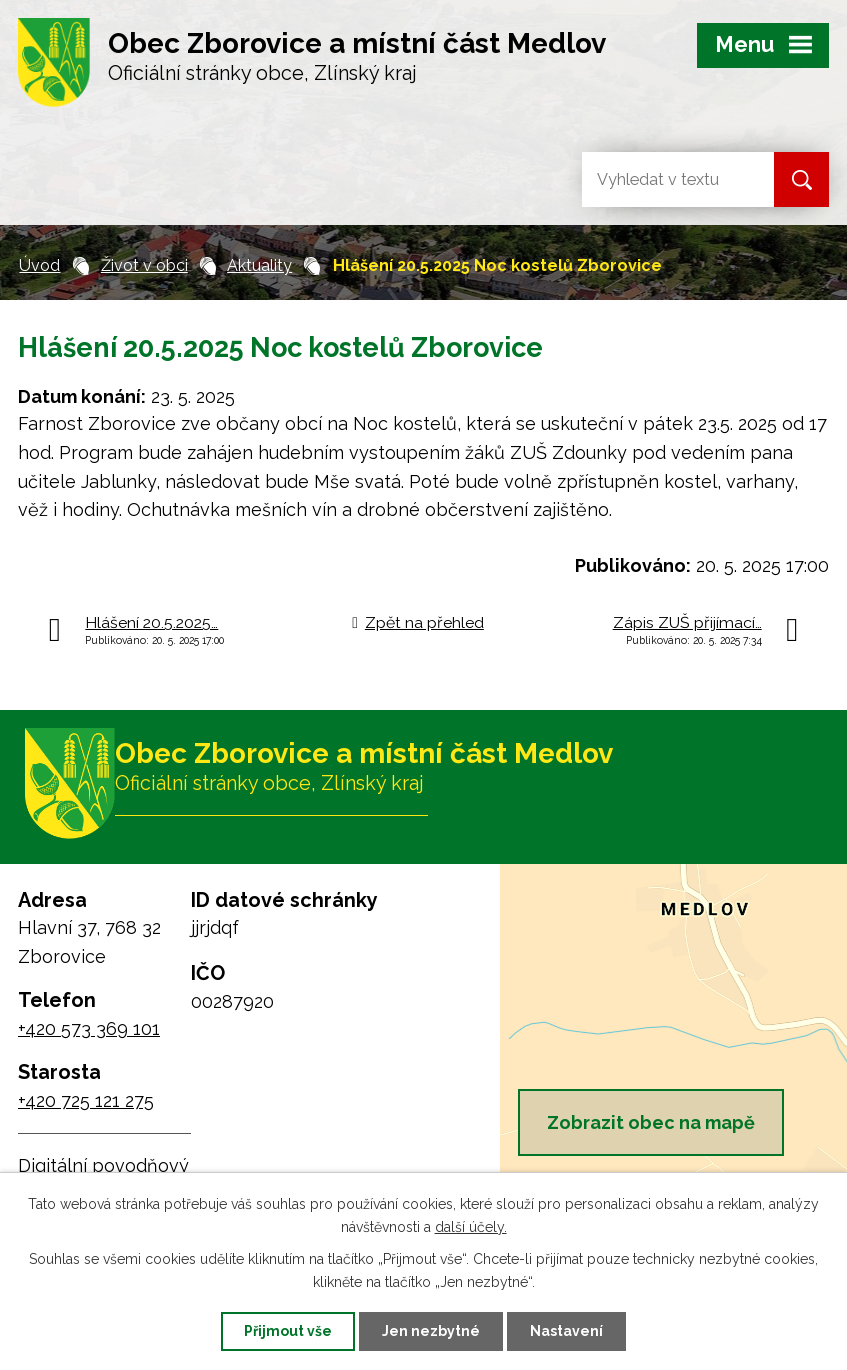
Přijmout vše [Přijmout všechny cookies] (288, 1331)
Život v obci (144, 265)
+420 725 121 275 (86, 1100)
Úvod (39, 265)
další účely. (471, 1227)
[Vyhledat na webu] (662, 179)
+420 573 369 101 (89, 1028)
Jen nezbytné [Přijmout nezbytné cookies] (431, 1331)
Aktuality (259, 265)
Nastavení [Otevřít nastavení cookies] (566, 1331)
